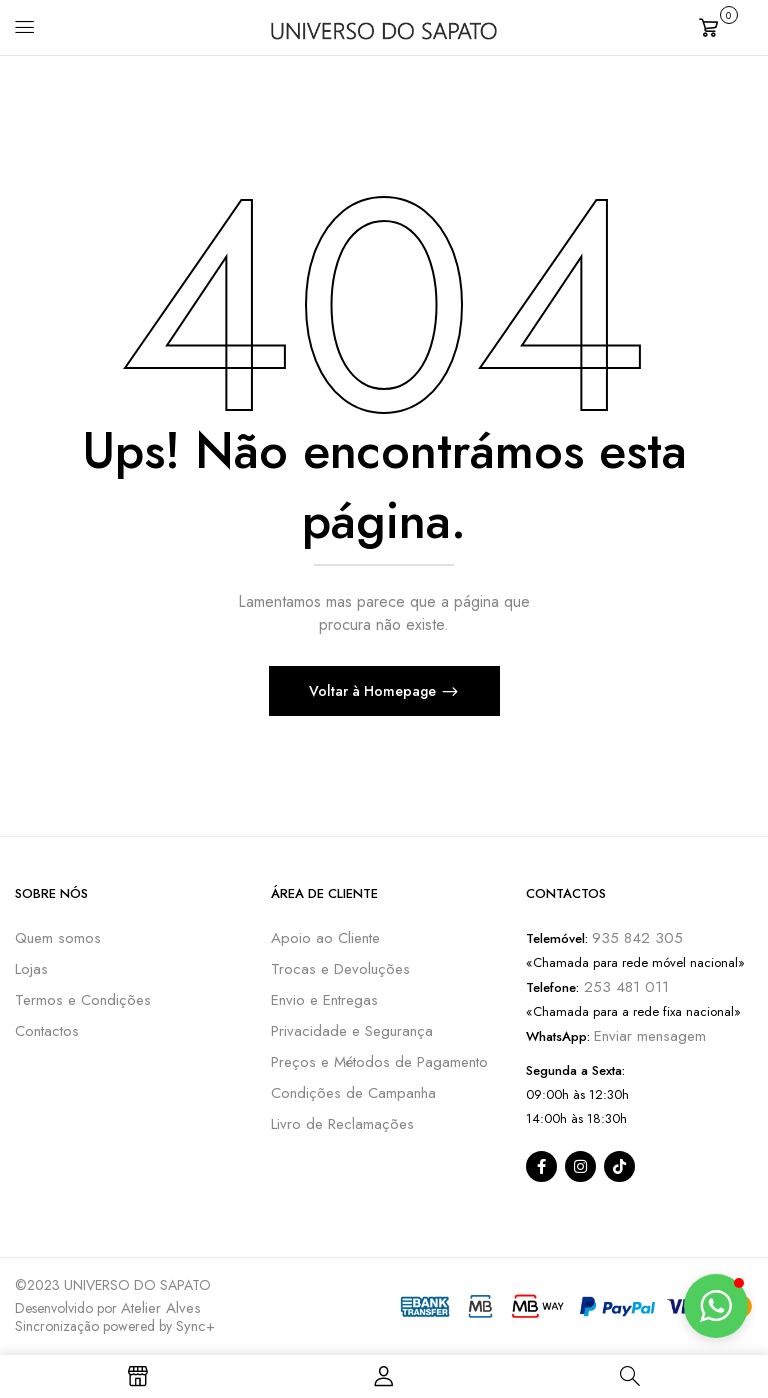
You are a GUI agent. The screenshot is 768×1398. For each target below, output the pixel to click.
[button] (726, 25)
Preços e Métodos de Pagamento (379, 1062)
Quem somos (58, 938)
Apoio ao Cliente (325, 938)
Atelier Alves (161, 1308)
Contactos (47, 1031)
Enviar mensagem (650, 1036)
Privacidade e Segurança (352, 1031)
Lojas (31, 969)
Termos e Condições (83, 1000)
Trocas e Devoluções (340, 969)
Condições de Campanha (353, 1093)
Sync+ (195, 1326)
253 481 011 (624, 987)
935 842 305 (637, 938)
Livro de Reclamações (342, 1124)
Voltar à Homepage (374, 691)
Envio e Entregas (324, 1000)
